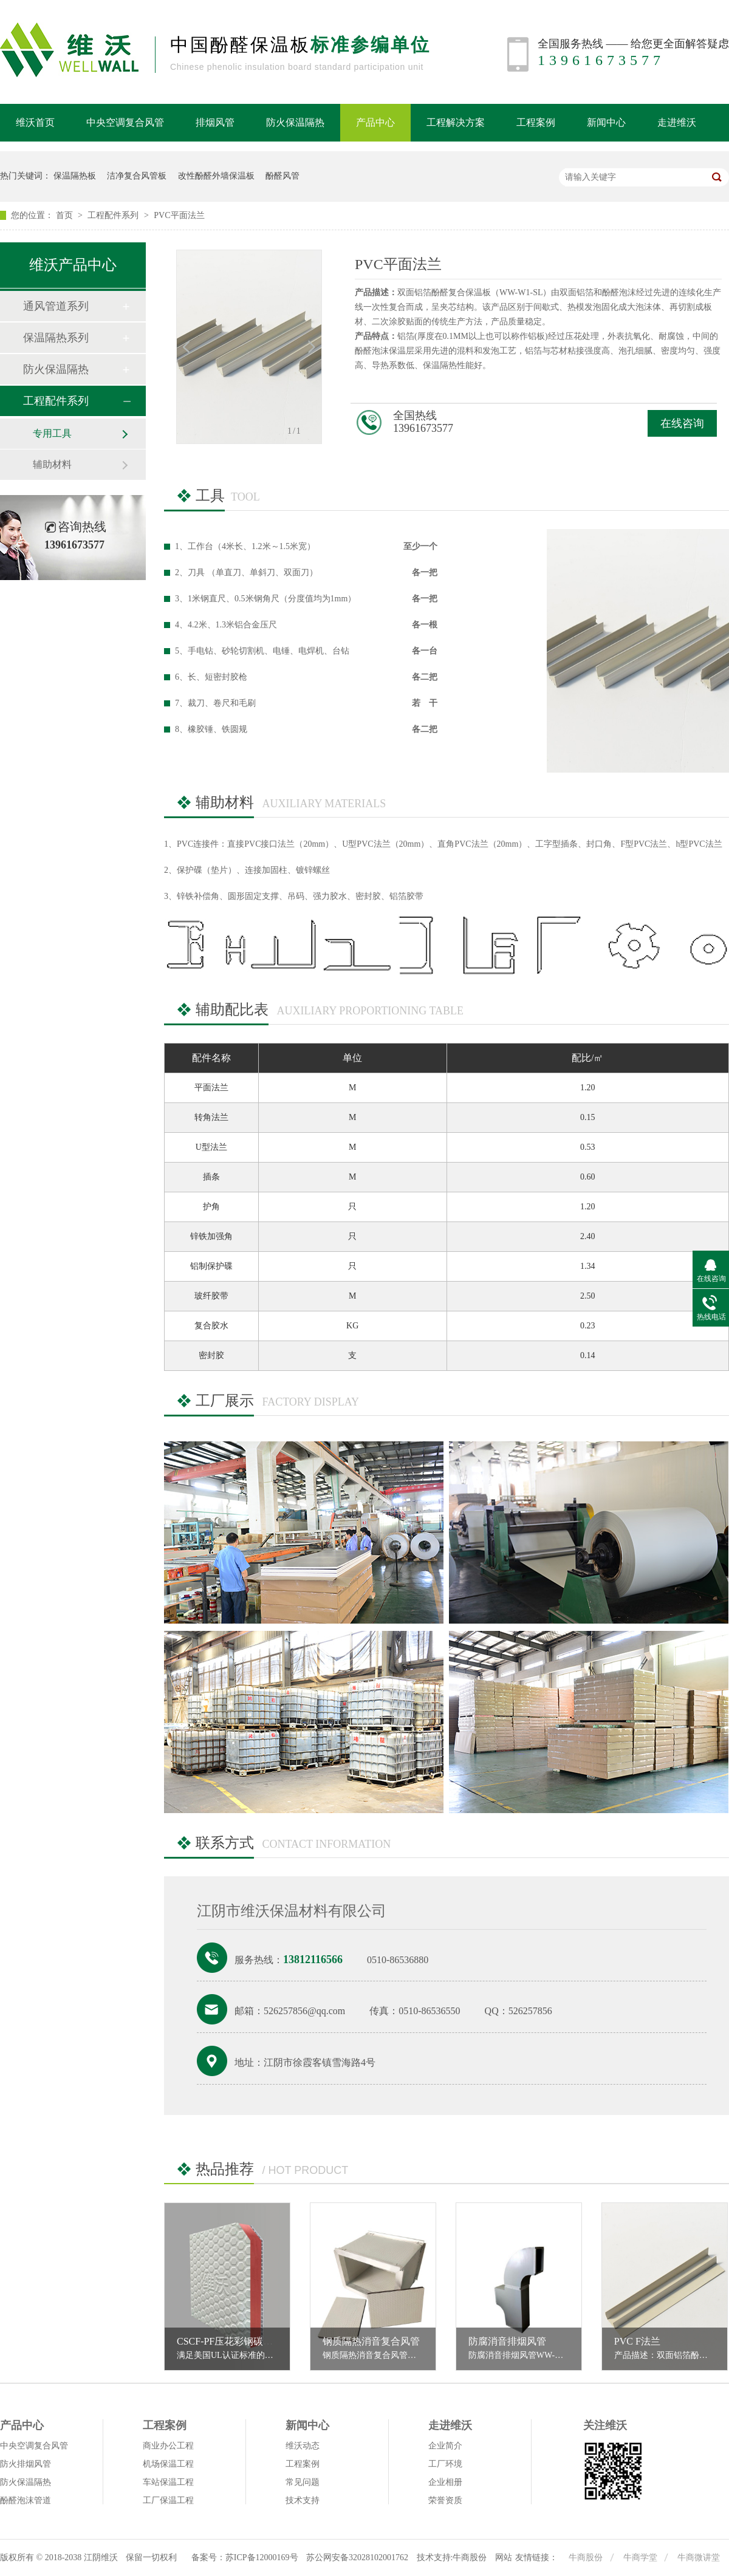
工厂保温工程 (168, 2500)
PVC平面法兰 (179, 215)
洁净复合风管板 (136, 175)
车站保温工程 (168, 2482)
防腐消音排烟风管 (507, 2341)
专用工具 (52, 433)
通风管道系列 (56, 306)
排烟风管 (215, 122)
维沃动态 (303, 2445)
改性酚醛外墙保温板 (216, 175)
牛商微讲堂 (698, 2557)
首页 (65, 215)
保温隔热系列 (56, 338)
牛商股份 (587, 2557)
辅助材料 (52, 464)
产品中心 (375, 122)
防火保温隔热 (295, 122)
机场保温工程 (168, 2463)
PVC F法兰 (637, 2341)
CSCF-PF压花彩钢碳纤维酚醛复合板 (254, 2341)
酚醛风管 (282, 175)
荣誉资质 (445, 2500)
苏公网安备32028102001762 (357, 2557)
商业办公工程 (168, 2445)
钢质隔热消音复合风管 (371, 2341)
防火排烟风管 (25, 2463)
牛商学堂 (641, 2557)
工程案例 (535, 122)
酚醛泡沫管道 (25, 2500)
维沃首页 (35, 122)
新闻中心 (606, 122)
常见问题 (303, 2482)
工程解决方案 (455, 122)
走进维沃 (676, 122)
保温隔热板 (74, 175)
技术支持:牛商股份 (452, 2557)
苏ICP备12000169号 (261, 2557)
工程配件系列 (114, 215)
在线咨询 (682, 423)
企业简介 (445, 2445)
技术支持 (303, 2500)
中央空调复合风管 (125, 122)
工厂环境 (445, 2463)
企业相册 (445, 2482)
